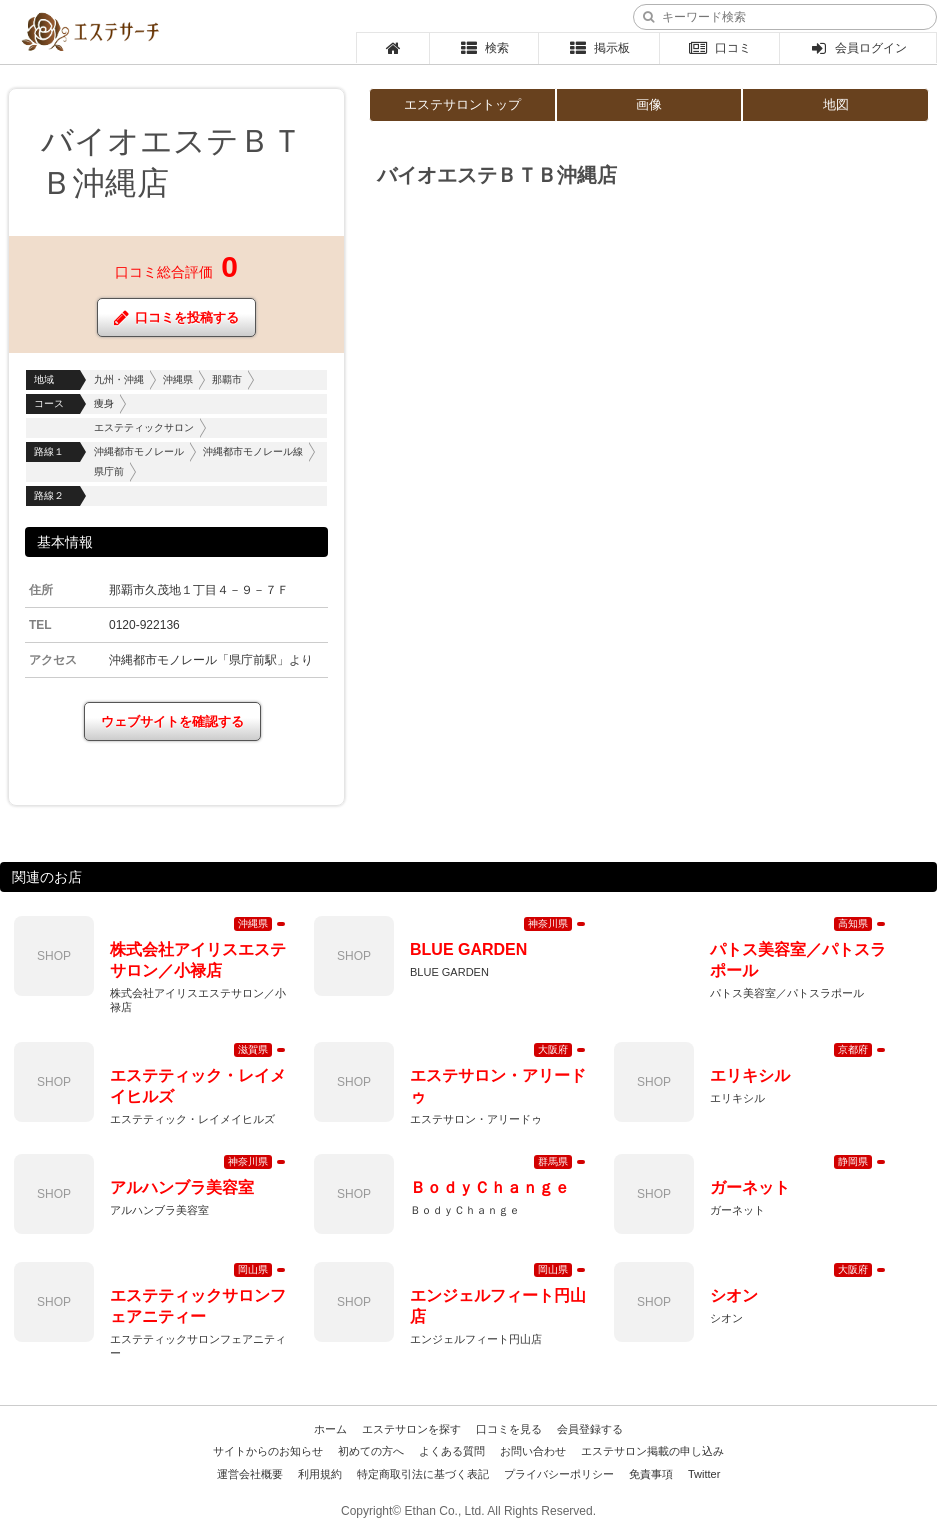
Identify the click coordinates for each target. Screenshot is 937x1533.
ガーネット (750, 1187)
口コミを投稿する (176, 317)
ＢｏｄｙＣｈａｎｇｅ (490, 1187)
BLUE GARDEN (468, 949)
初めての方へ (371, 1451)
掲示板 (598, 48)
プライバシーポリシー (559, 1474)
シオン (734, 1295)
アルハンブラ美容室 (182, 1187)
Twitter (704, 1474)
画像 (649, 104)
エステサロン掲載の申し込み (652, 1451)
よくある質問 (452, 1451)
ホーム (330, 1429)
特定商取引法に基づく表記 (423, 1474)
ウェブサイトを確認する (172, 721)
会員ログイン (858, 48)
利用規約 (320, 1474)
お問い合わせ (533, 1451)
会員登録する (590, 1429)
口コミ (719, 48)
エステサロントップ (462, 104)
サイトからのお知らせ (268, 1451)
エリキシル (750, 1075)
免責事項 (651, 1474)
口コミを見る (509, 1429)
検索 (484, 48)
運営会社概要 (250, 1474)
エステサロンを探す (411, 1429)
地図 (836, 104)
